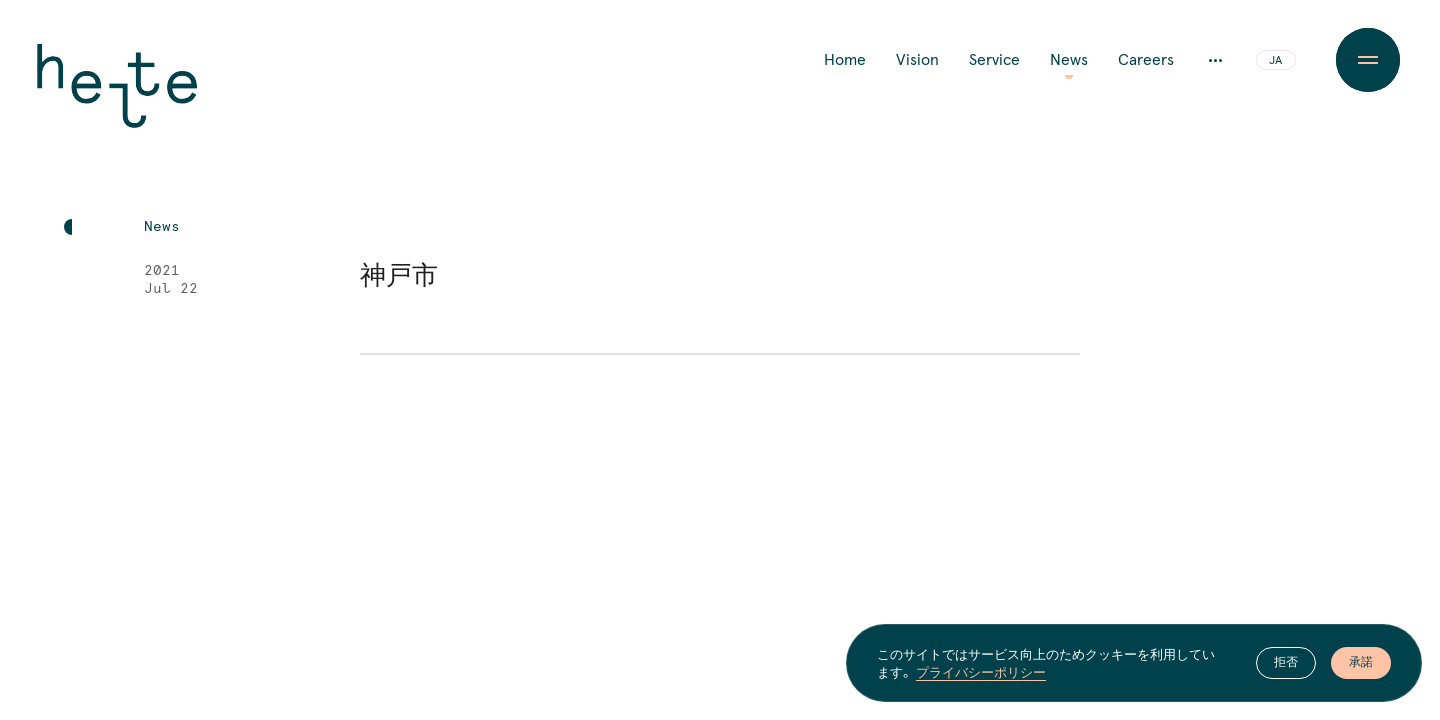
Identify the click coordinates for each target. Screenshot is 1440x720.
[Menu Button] (1368, 60)
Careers (1146, 60)
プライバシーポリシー (981, 672)
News (1069, 60)
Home (845, 60)
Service (994, 60)
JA (1275, 61)
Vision (917, 60)
